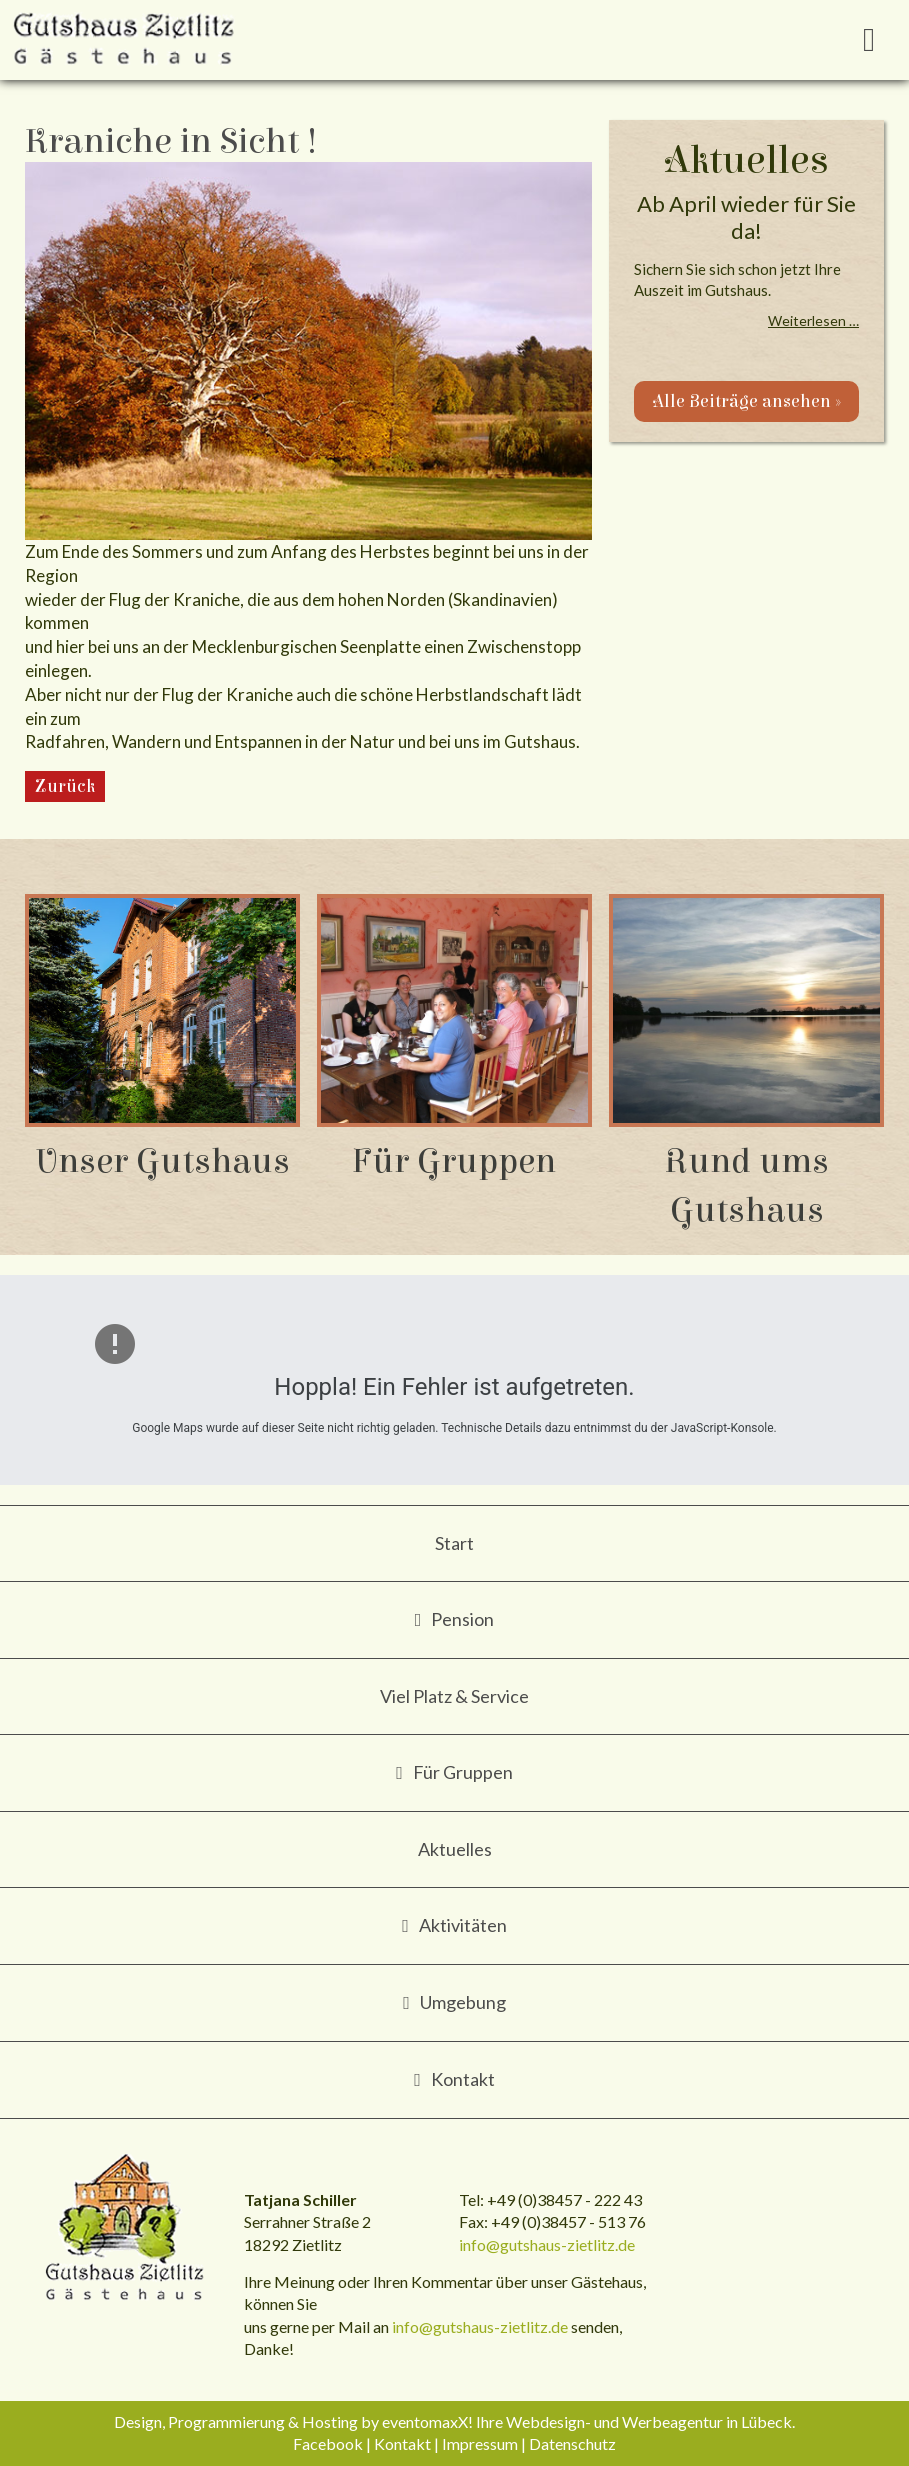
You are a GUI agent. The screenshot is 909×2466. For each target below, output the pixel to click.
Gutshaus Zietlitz (125, 40)
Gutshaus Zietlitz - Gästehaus (126, 2229)
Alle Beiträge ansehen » (746, 401)
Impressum (480, 2443)
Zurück (65, 786)
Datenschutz (572, 2443)
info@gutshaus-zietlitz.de (547, 2244)
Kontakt (402, 2443)
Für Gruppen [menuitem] (463, 1772)
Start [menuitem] (454, 1543)
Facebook (328, 2443)
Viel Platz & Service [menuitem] (454, 1696)
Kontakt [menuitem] (463, 2079)
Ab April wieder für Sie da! (746, 217)
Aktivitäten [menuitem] (463, 1925)
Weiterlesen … (813, 320)
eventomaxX (425, 2421)
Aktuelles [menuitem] (455, 1849)
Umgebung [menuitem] (463, 2002)
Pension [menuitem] (462, 1619)
